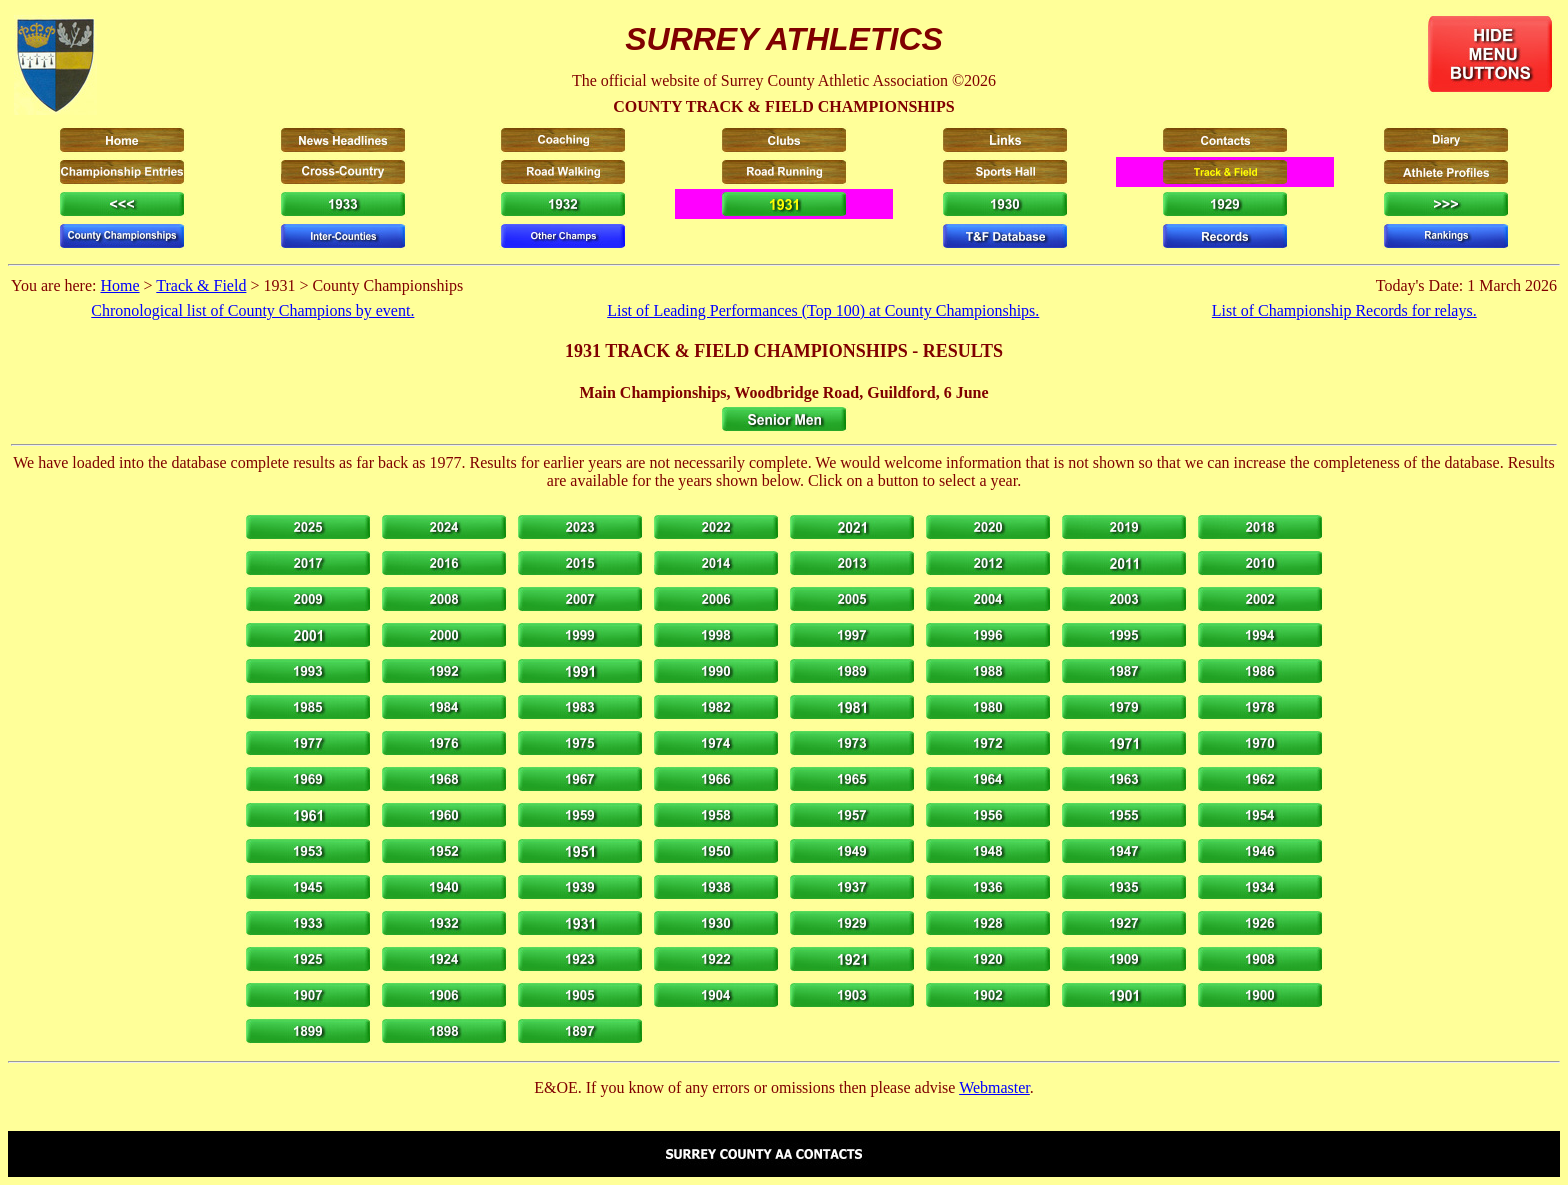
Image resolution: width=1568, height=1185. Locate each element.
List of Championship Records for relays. (1344, 310)
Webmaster (994, 1087)
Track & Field (201, 285)
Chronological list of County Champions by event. (252, 310)
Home (119, 285)
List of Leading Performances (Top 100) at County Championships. (823, 310)
